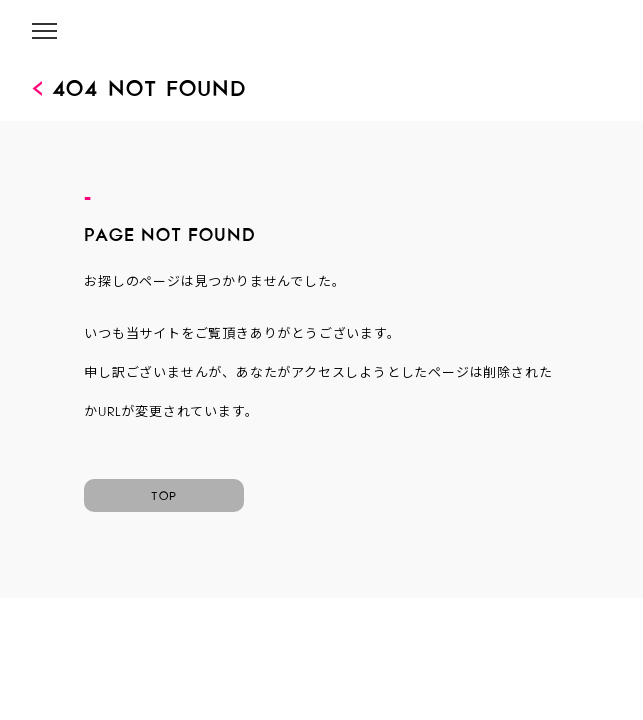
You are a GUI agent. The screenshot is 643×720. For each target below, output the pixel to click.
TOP (164, 493)
